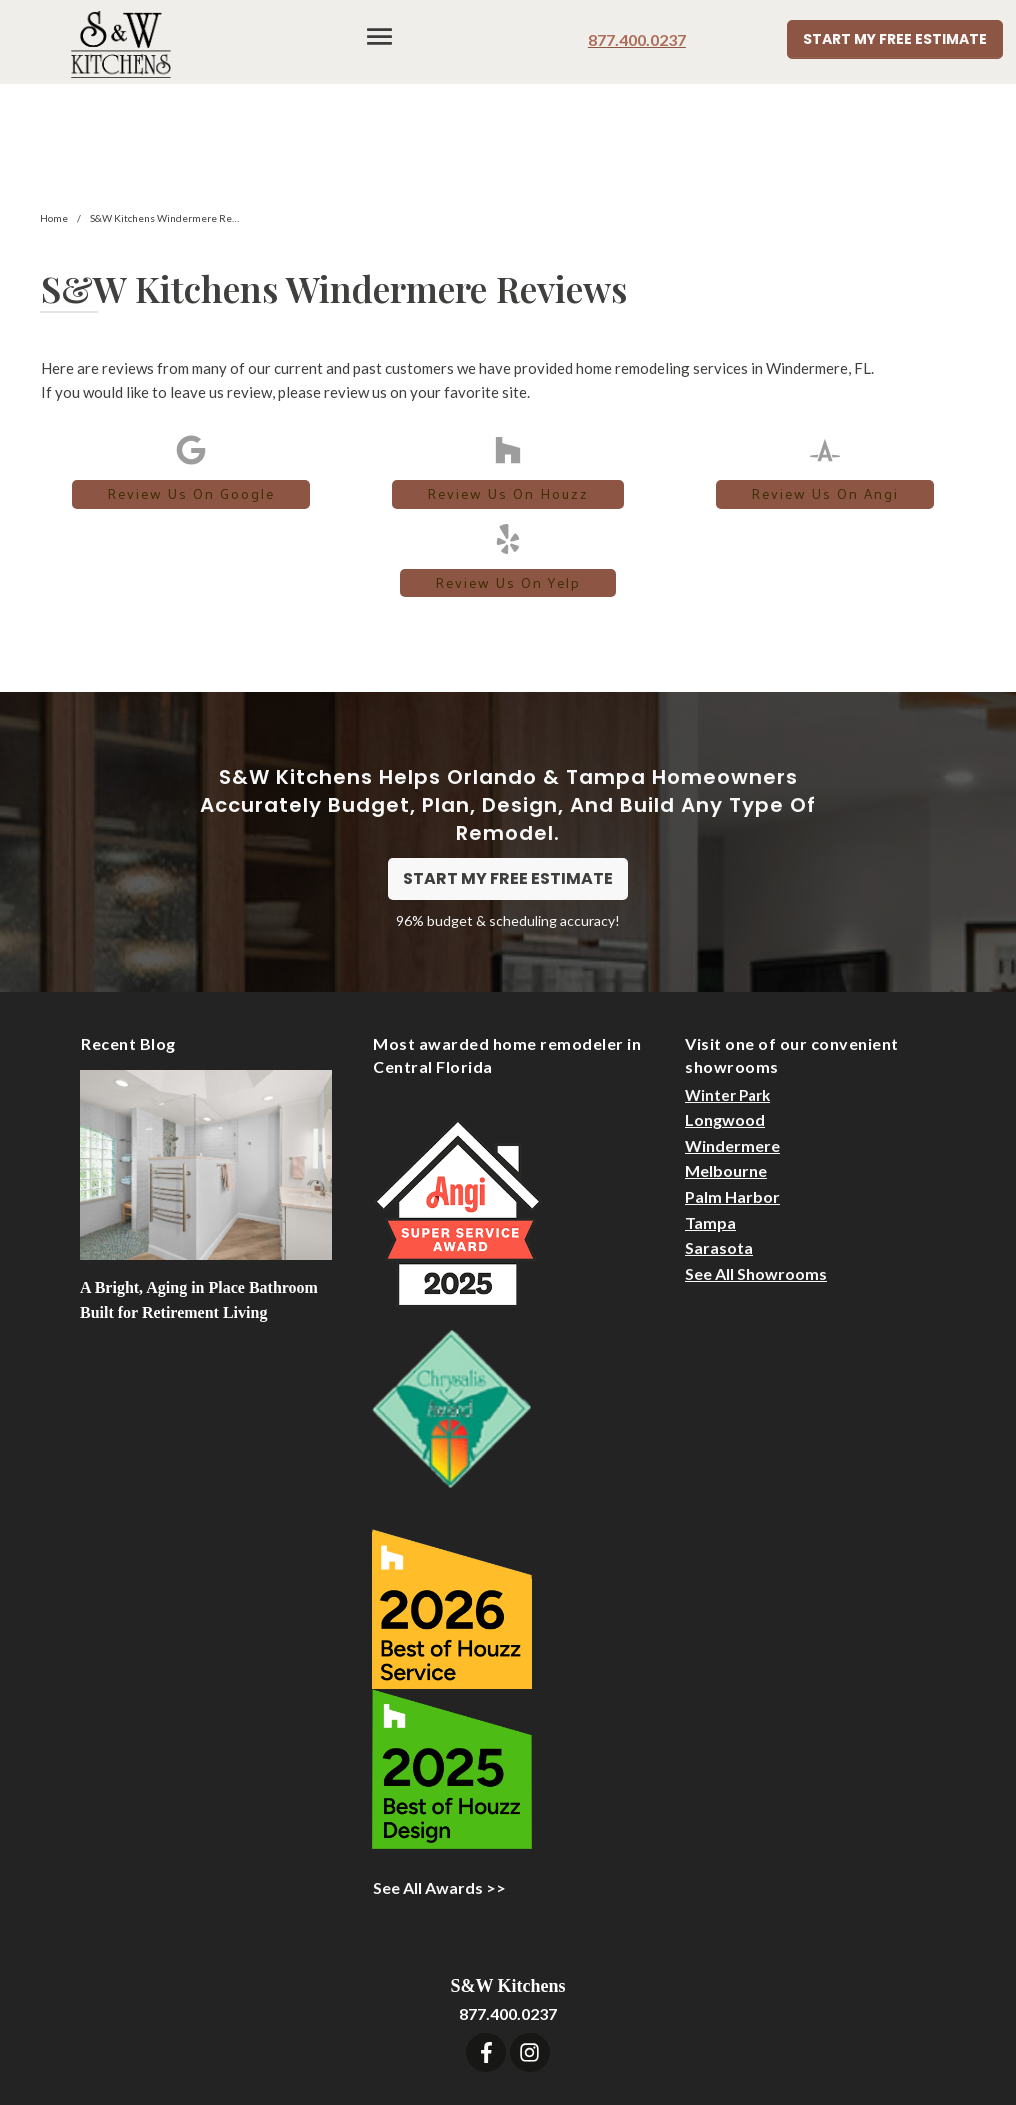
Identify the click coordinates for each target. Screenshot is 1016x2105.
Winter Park (727, 983)
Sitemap (774, 2013)
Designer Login (676, 2013)
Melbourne (726, 1058)
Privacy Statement (885, 2013)
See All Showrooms (756, 1161)
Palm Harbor (732, 1084)
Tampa (710, 1109)
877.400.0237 (637, 39)
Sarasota (719, 1135)
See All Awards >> (439, 1774)
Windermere (732, 1033)
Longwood (725, 1007)
